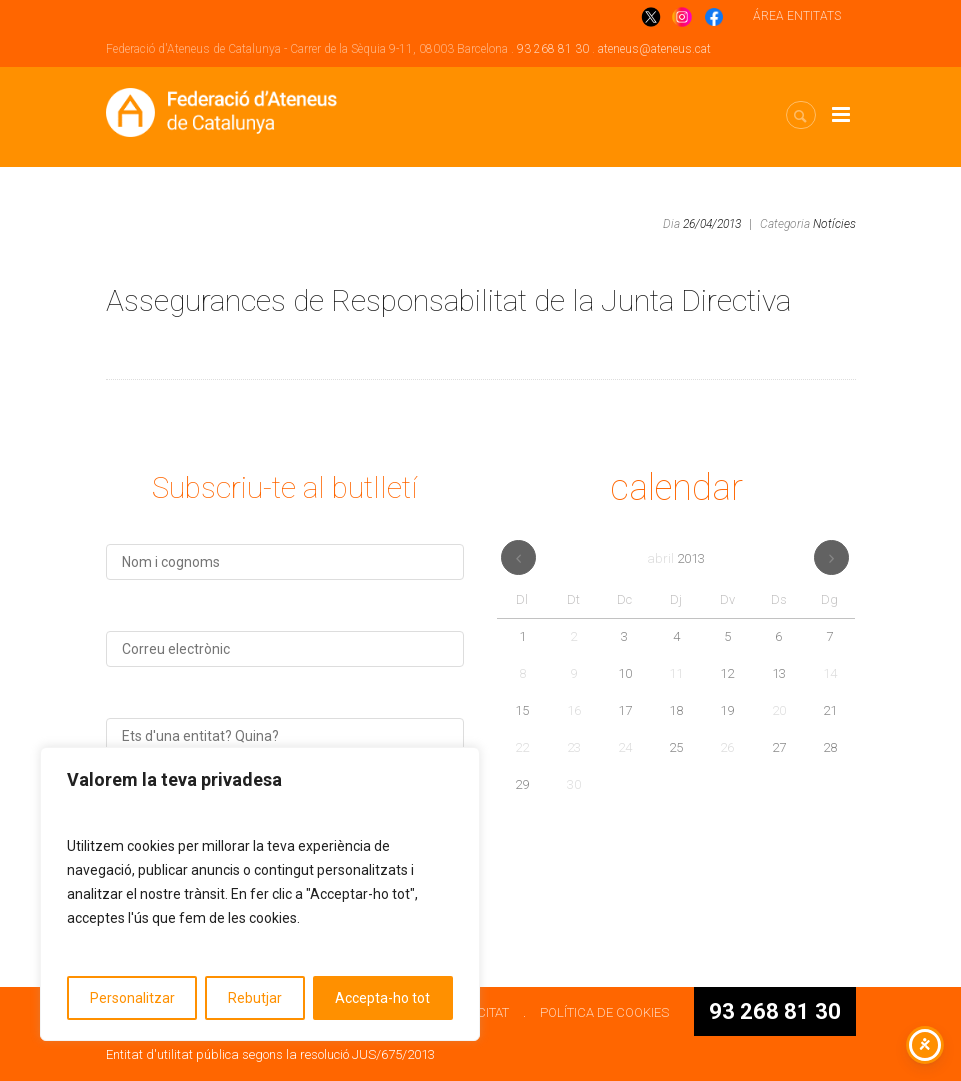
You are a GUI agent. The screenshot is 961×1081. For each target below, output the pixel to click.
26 (727, 747)
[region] (260, 894)
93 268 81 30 (553, 49)
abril (676, 558)
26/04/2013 (712, 224)
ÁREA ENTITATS (797, 16)
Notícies (834, 224)
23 (574, 747)
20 (779, 710)
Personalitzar (132, 998)
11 (676, 673)
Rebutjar (255, 998)
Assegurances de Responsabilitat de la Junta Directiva (448, 300)
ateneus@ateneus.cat (654, 49)
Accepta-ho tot (382, 998)
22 (522, 747)
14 (830, 673)
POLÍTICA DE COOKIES (604, 1012)
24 (625, 747)
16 (574, 710)
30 (574, 784)
